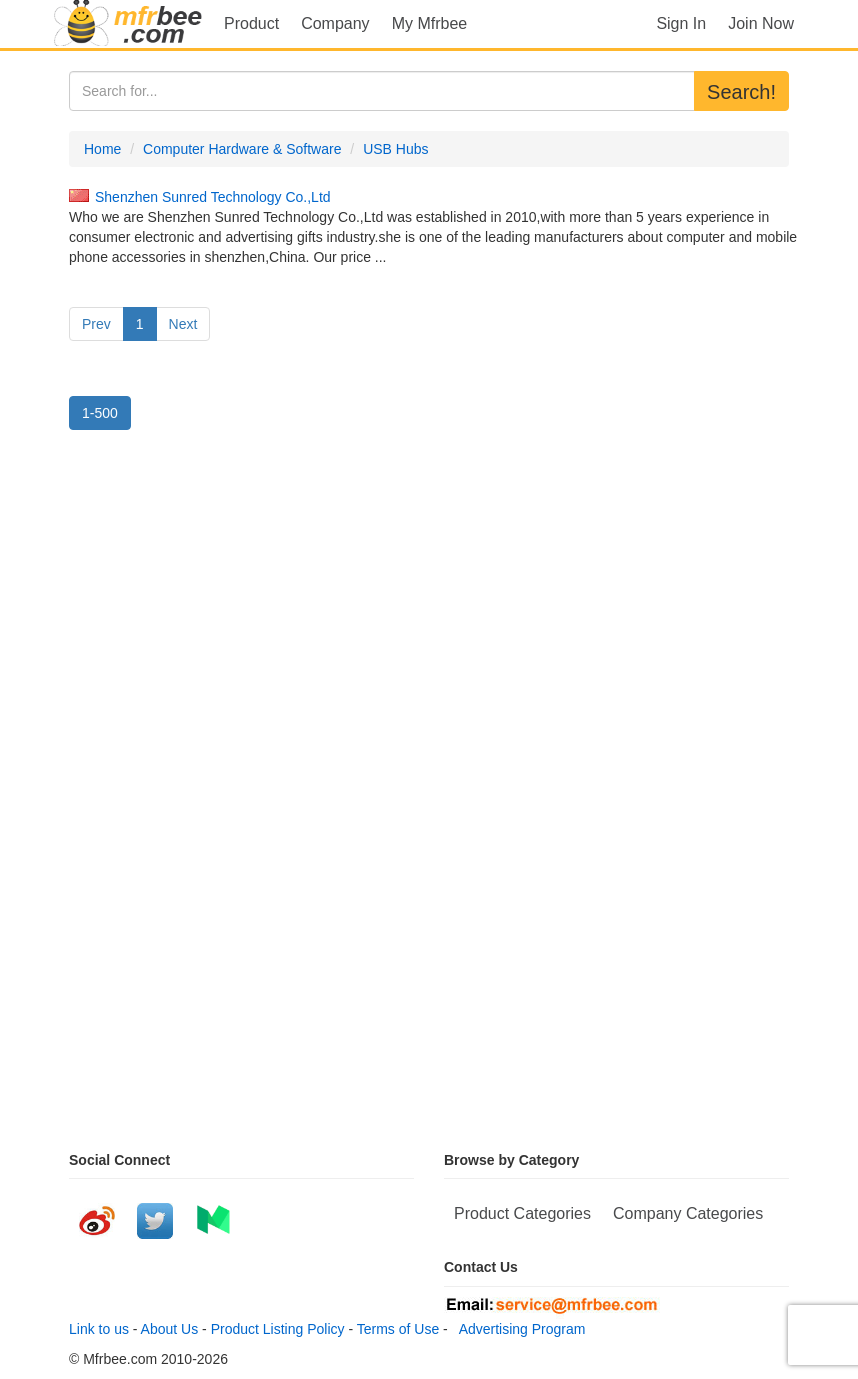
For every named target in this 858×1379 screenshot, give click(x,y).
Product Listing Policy (278, 1329)
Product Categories (522, 1213)
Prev (96, 324)
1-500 (100, 413)
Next (183, 324)
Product (251, 23)
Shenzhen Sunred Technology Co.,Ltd (213, 197)
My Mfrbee (430, 23)
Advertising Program (519, 1329)
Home (102, 149)
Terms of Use (398, 1329)
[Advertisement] (429, 625)
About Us (170, 1329)
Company (335, 23)
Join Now (761, 23)
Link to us (99, 1329)
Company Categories (688, 1213)
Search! (741, 92)
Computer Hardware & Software (242, 149)
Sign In (681, 23)
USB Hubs (395, 149)
